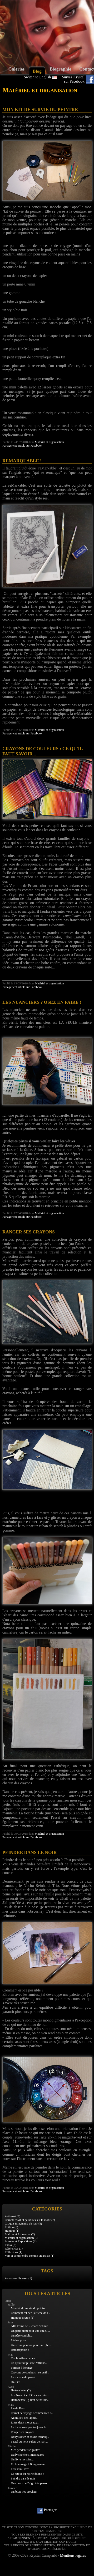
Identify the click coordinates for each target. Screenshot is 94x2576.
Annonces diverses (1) (18, 2278)
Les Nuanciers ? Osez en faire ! (41, 1002)
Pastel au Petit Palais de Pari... (29, 2441)
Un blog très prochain (24, 2491)
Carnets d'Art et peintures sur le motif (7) (30, 2220)
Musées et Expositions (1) (20, 2241)
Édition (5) (11, 2227)
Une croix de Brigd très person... (31, 2483)
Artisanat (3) (12, 2216)
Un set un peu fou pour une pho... (31, 2345)
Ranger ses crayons (28, 1231)
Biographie (60, 68)
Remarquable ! (22, 460)
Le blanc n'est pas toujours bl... (30, 2427)
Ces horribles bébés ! (24, 2358)
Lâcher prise (18, 2340)
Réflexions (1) (13, 2252)
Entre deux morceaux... (25, 2422)
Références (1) (14, 2248)
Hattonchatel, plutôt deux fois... (30, 2400)
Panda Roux (18, 2408)
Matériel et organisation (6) (21, 2238)
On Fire (15, 2382)
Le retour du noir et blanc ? (27, 2473)
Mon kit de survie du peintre (40, 109)
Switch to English (37, 77)
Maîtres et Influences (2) (20, 2234)
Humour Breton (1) (23, 2317)
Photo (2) (10, 2245)
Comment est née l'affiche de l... (30, 2313)
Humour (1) (12, 2230)
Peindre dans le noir (29, 1852)
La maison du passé (23, 2377)
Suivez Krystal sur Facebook (73, 79)
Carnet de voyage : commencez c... (32, 2413)
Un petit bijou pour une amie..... (30, 2330)
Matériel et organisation (49, 442)
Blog (37, 71)
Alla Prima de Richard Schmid (29, 2326)
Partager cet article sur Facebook (22, 445)
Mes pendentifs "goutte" (25, 2450)
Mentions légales (73, 2555)
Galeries (16, 68)
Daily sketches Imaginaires (27, 2454)
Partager (50, 2510)
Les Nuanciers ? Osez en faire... (30, 2395)
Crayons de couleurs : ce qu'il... (30, 2372)
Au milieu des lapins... (24, 2417)
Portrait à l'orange (22, 2367)
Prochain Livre (20, 2469)
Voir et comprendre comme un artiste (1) (29, 2255)
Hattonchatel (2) (21, 2390)
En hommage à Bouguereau (28, 2464)
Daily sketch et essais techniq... (30, 2437)
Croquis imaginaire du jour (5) (23, 2223)
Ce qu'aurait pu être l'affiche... (29, 2363)
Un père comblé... (22, 2335)
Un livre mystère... (22, 2459)
